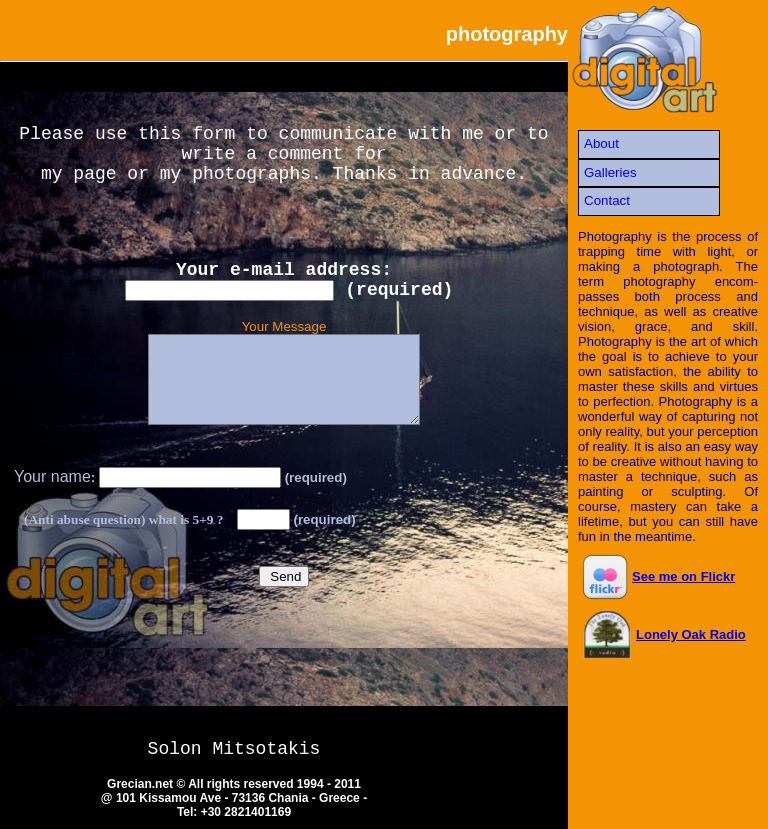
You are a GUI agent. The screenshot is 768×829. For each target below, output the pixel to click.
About (601, 143)
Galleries (610, 172)
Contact (607, 200)
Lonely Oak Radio (664, 634)
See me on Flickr (658, 576)
